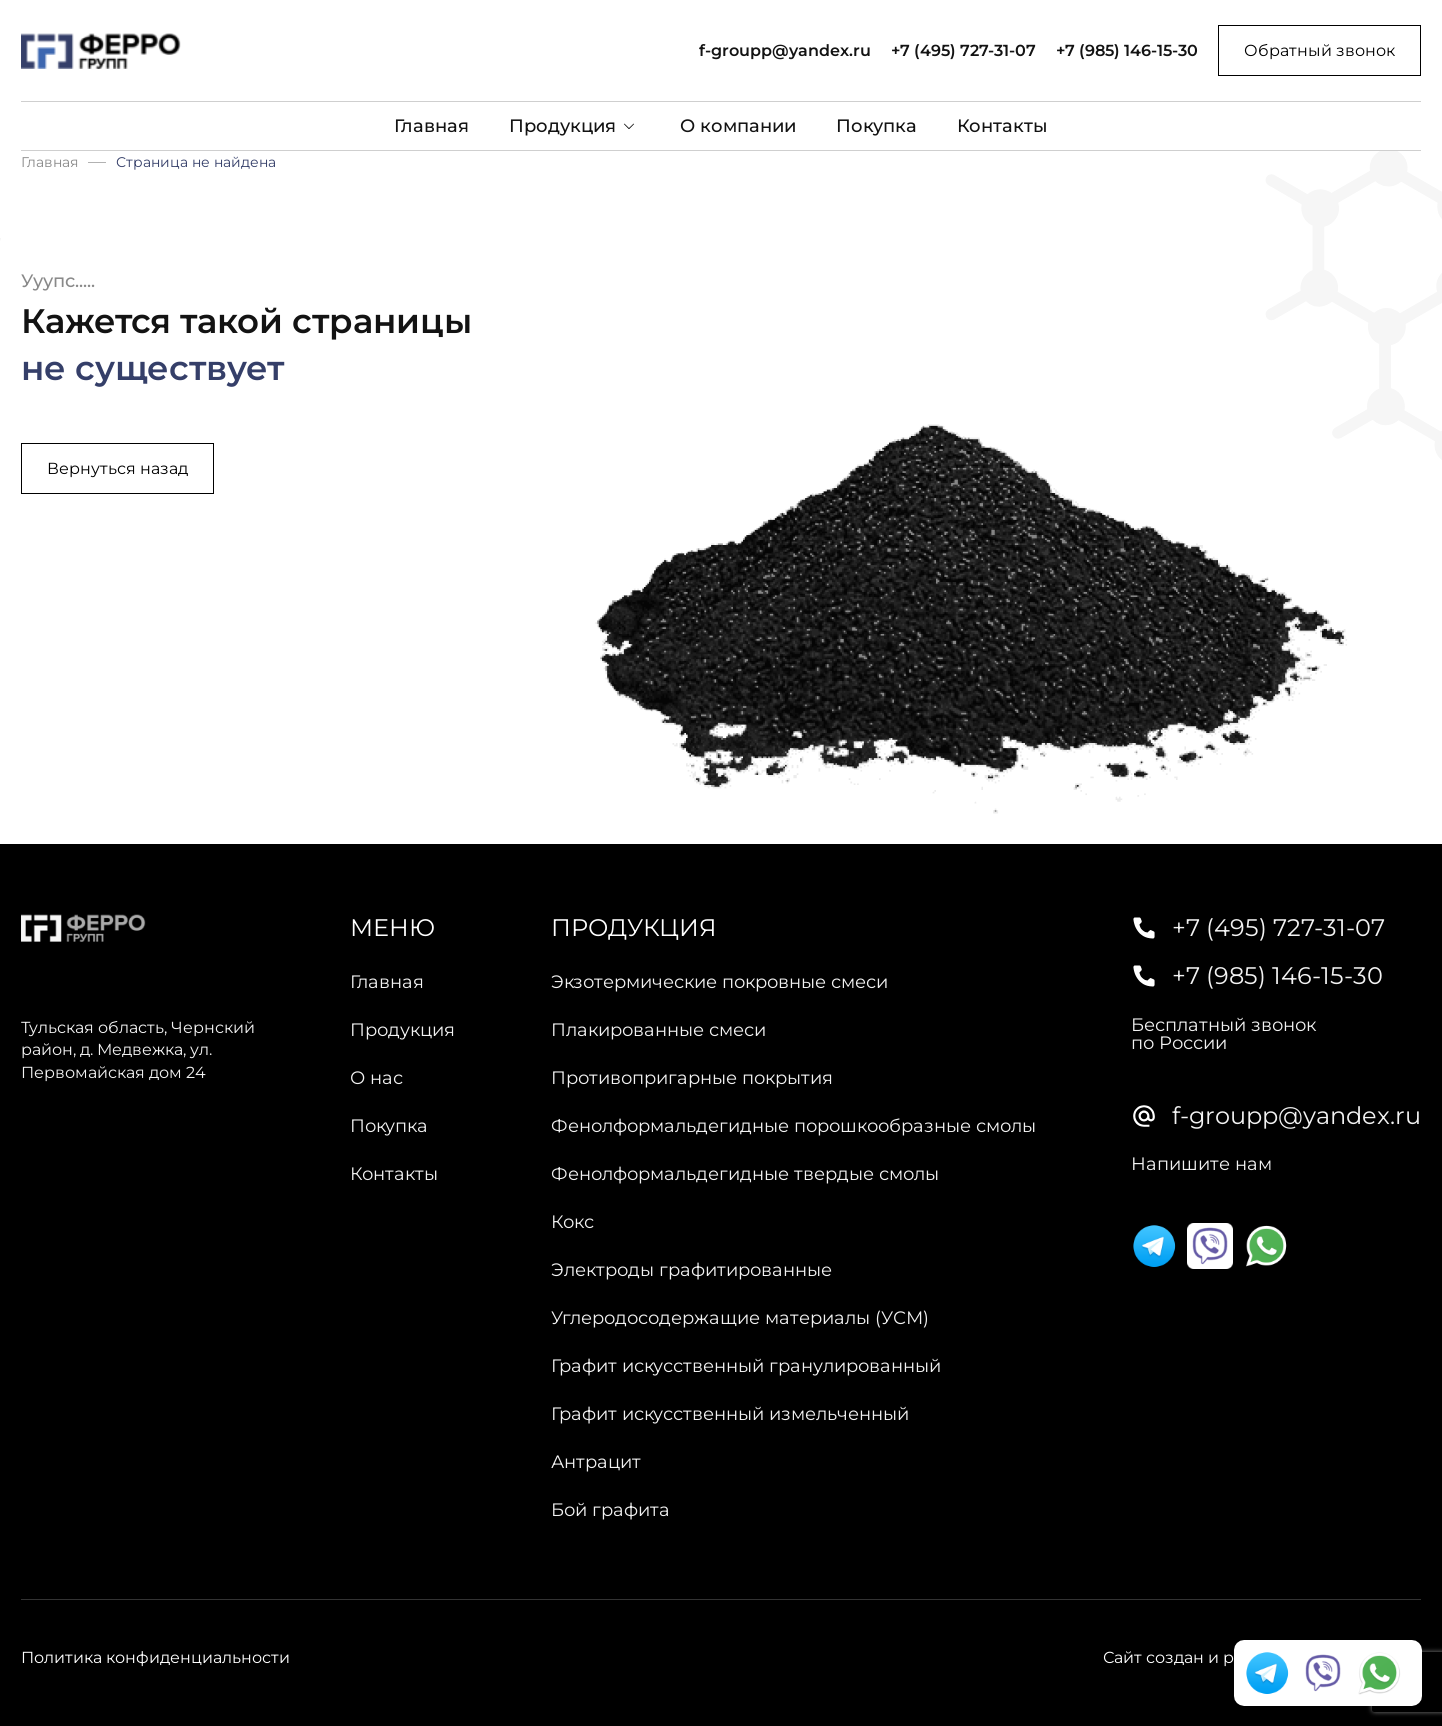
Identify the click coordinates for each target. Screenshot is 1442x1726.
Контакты (1002, 126)
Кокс (572, 1222)
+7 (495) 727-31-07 (963, 51)
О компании (738, 126)
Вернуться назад (117, 468)
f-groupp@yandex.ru (785, 51)
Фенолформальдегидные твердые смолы (745, 1174)
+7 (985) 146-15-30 (1127, 51)
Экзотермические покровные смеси (719, 982)
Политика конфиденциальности (155, 1658)
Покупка (876, 126)
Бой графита (610, 1510)
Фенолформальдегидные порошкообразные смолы (793, 1126)
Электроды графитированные (691, 1270)
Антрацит (596, 1462)
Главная (431, 126)
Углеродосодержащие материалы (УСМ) (740, 1318)
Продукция (562, 126)
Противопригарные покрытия (692, 1078)
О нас (376, 1078)
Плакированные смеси (658, 1030)
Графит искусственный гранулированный (746, 1366)
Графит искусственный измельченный (730, 1414)
